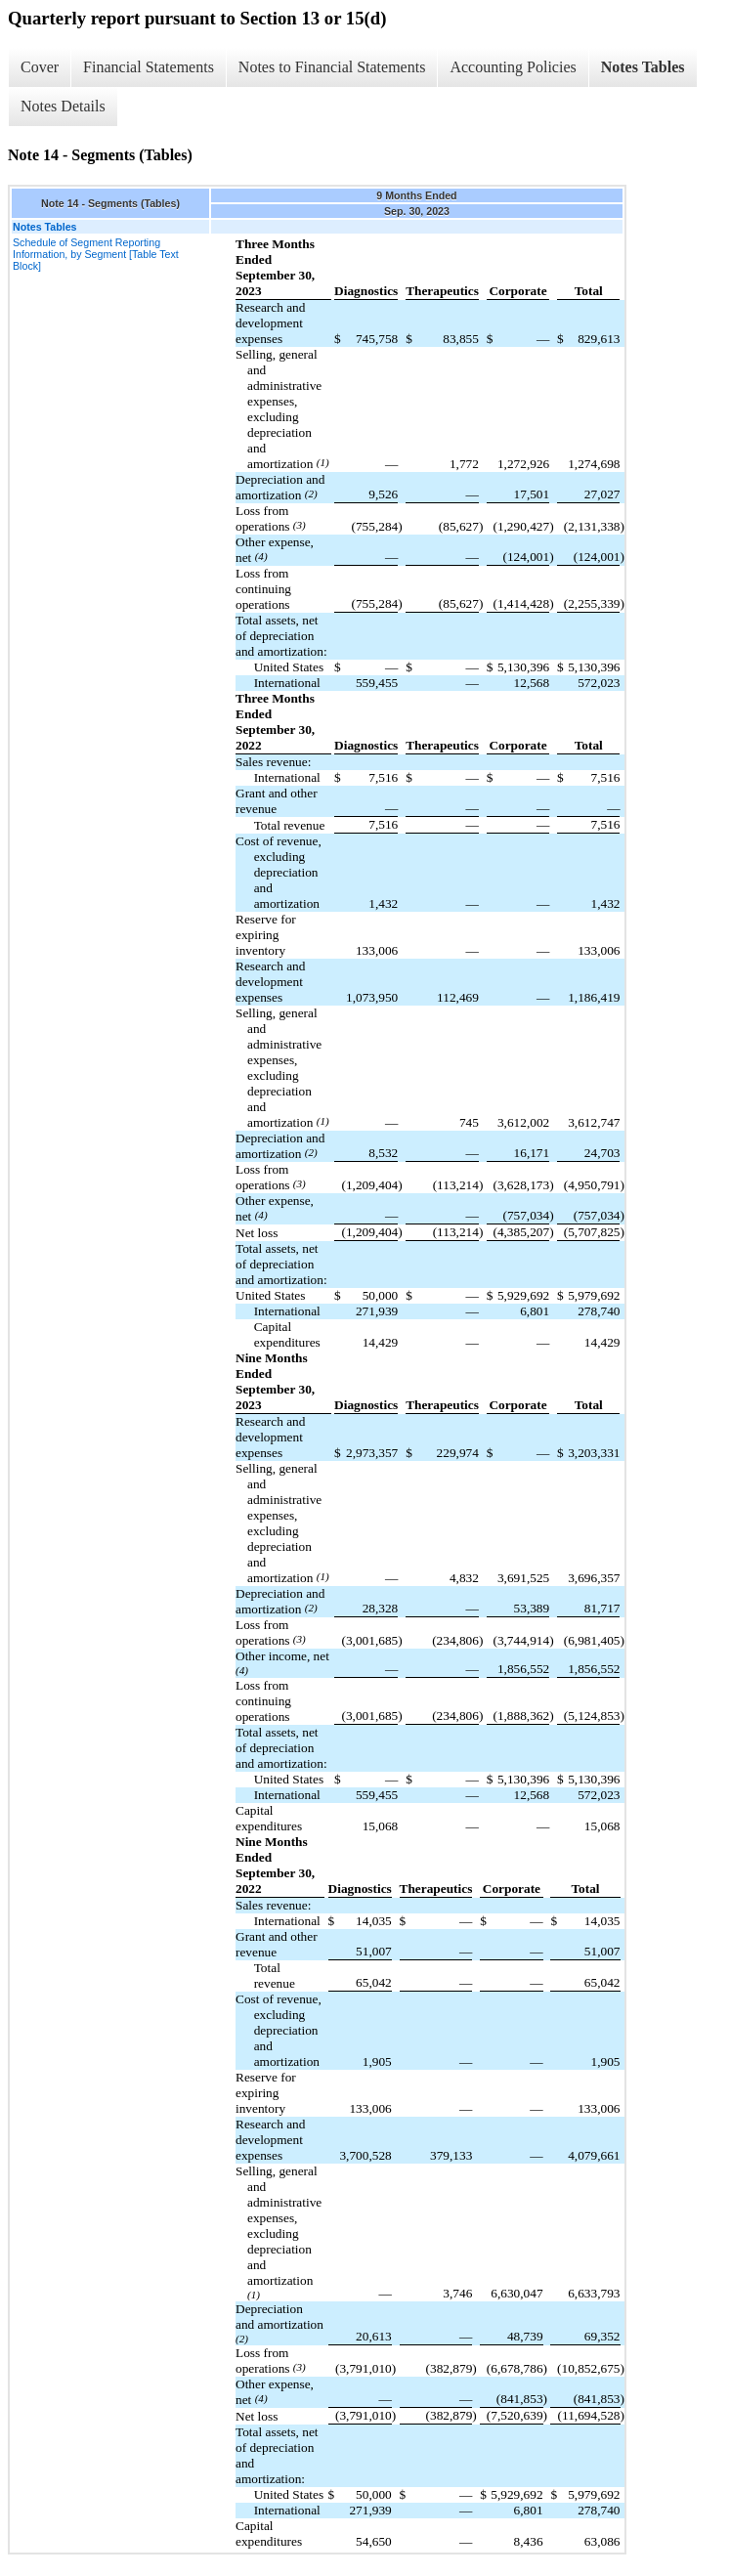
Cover (40, 67)
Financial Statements (148, 67)
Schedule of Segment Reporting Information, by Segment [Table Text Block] (96, 254)
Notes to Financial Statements (332, 67)
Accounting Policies (513, 67)
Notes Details (63, 106)
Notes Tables (643, 67)
